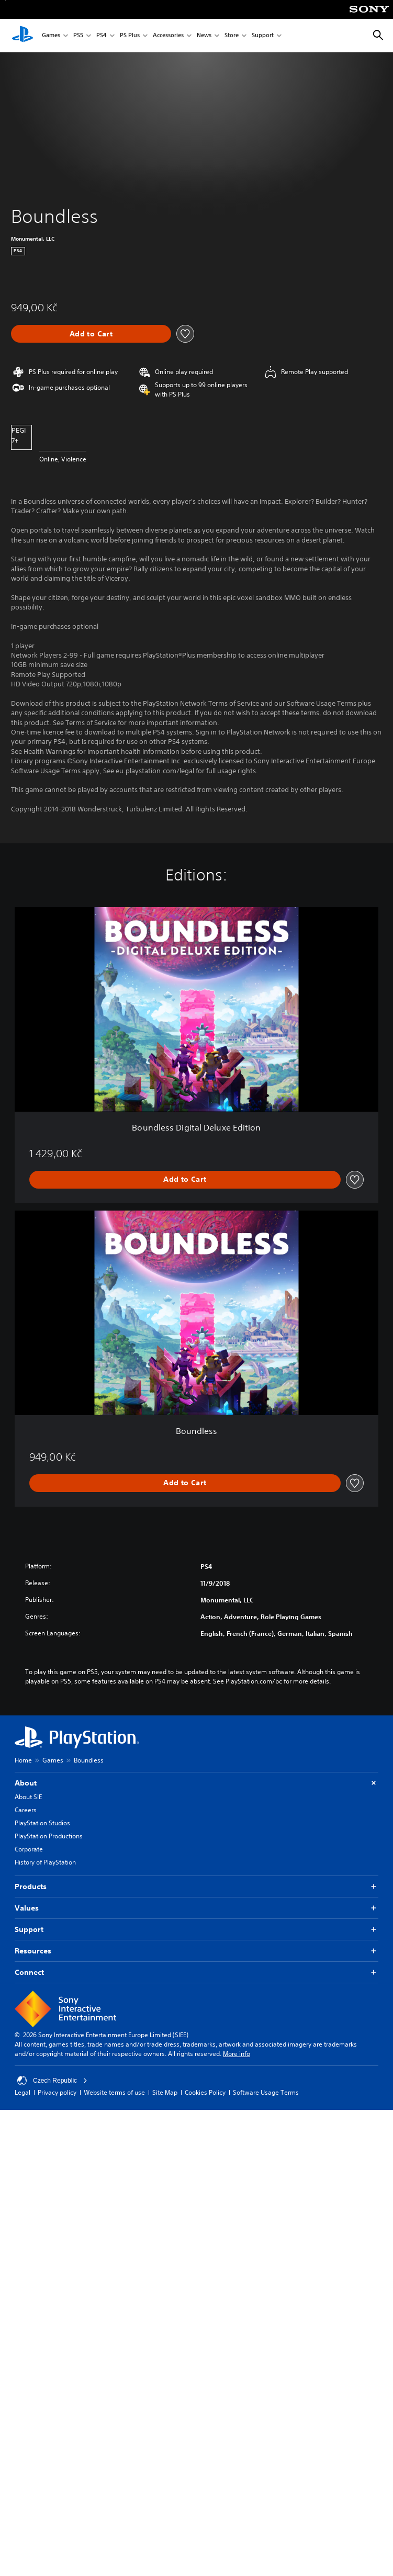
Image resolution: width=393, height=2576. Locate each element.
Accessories (168, 36)
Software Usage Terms (266, 2092)
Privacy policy (57, 2092)
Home (23, 1760)
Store (231, 36)
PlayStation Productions (49, 1836)
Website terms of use (114, 2092)
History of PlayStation (45, 1862)
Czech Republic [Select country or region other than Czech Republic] (52, 2080)
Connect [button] (196, 1973)
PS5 (78, 36)
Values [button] (196, 1908)
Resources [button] (196, 1951)
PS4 (101, 36)
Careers (26, 1809)
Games (51, 36)
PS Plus (130, 36)
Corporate (29, 1849)
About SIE (28, 1796)
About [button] (196, 1783)
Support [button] (196, 1930)
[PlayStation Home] (22, 35)
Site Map (164, 2092)
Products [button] (196, 1887)
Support (263, 36)
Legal (22, 2092)
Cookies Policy (205, 2092)
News (204, 36)
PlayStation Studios (42, 1822)
